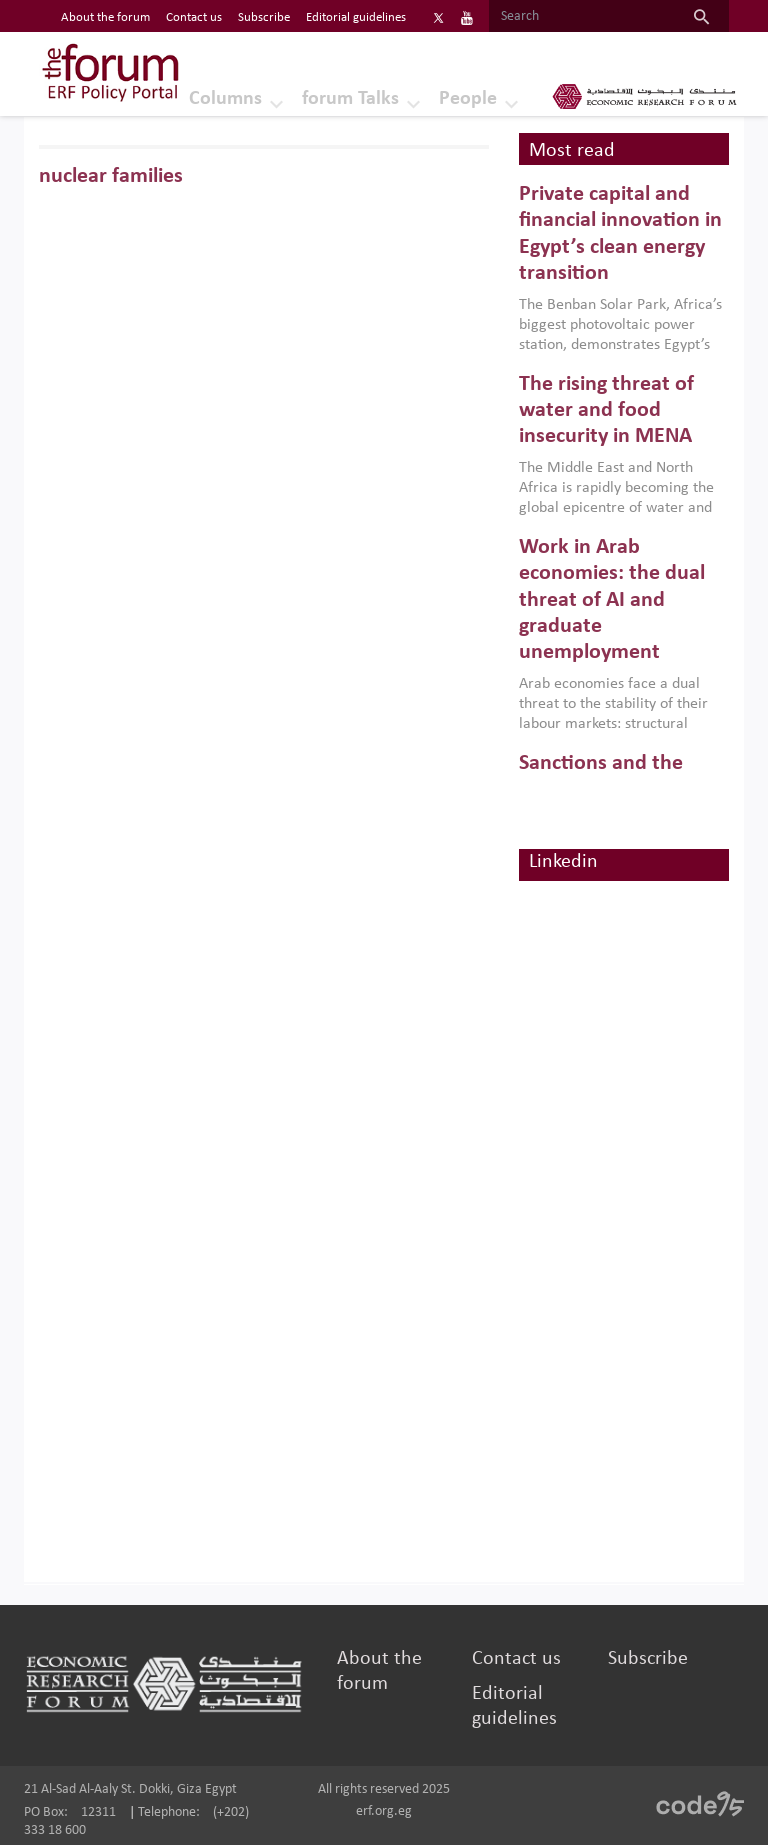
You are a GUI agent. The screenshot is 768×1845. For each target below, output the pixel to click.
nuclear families (111, 176)
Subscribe (648, 1659)
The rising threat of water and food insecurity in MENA (606, 411)
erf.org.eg (384, 1811)
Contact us (516, 1659)
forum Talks (350, 99)
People (468, 99)
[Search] (581, 17)
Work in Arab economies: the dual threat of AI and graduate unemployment (612, 600)
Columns (225, 99)
